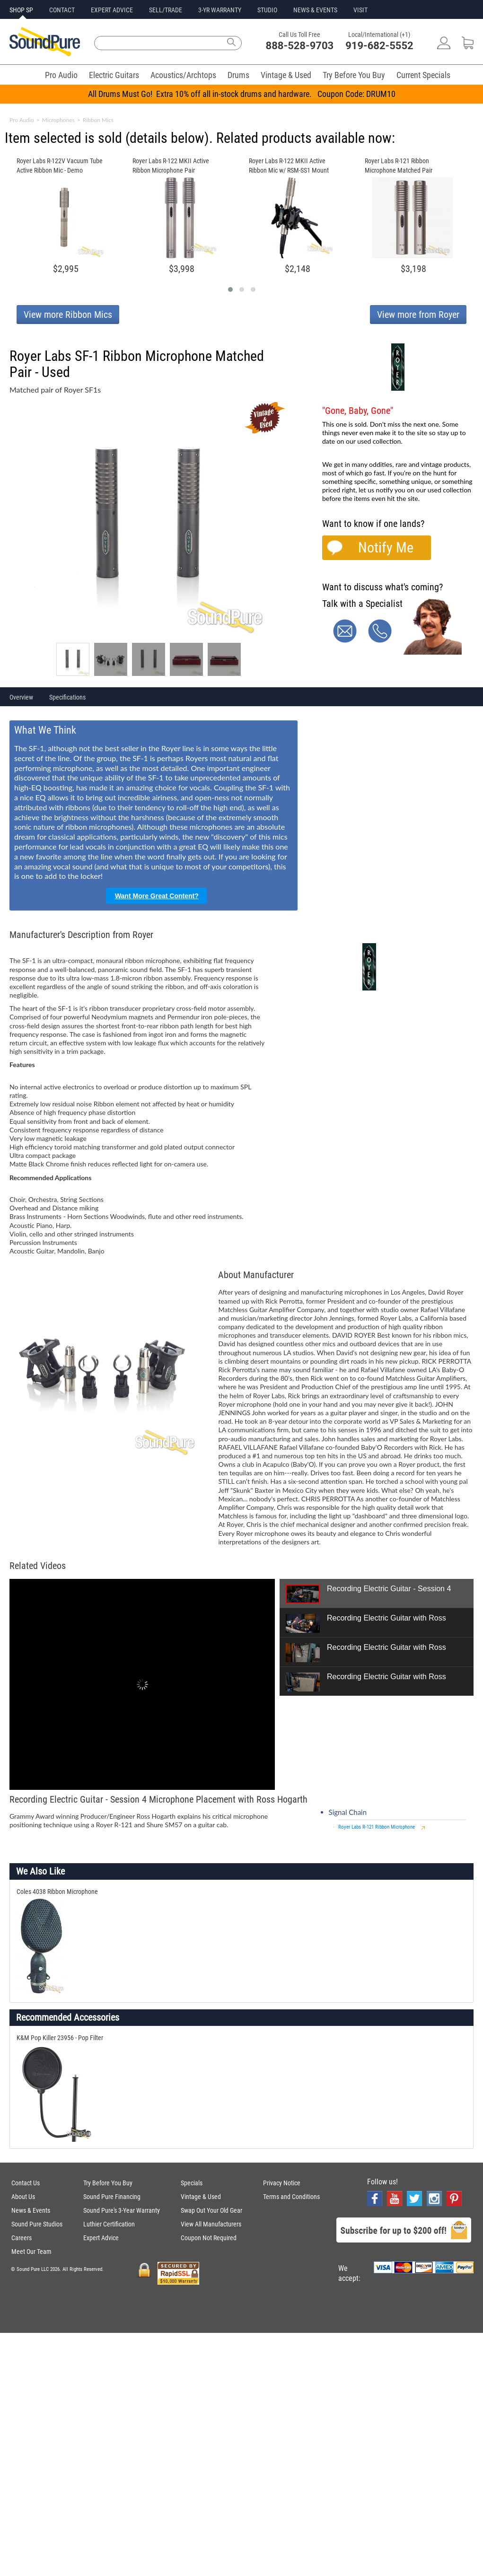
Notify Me (385, 547)
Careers (21, 2238)
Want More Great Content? (157, 896)
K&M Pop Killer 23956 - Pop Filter (60, 2038)
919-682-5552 (379, 46)
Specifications (67, 697)
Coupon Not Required (209, 2238)
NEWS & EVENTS (315, 10)
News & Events (30, 2210)
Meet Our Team (31, 2251)
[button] (230, 289)
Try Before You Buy (354, 75)
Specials (191, 2183)
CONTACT (62, 10)
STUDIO (267, 10)
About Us (23, 2196)
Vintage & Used (286, 75)
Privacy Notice (281, 2183)
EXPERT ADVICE (112, 10)
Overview (21, 697)
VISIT (360, 10)
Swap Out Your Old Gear (211, 2210)
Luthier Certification (109, 2224)
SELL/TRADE (165, 10)
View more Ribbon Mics (68, 314)
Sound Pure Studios (36, 2224)
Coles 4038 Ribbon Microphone (57, 1891)
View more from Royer (418, 314)
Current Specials (423, 75)
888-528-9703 (300, 46)
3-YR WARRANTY (219, 10)
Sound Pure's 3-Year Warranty (121, 2210)
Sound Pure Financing (112, 2196)
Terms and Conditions (291, 2196)
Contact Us (25, 2183)
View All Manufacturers (211, 2224)
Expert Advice (101, 2238)
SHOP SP (21, 10)
